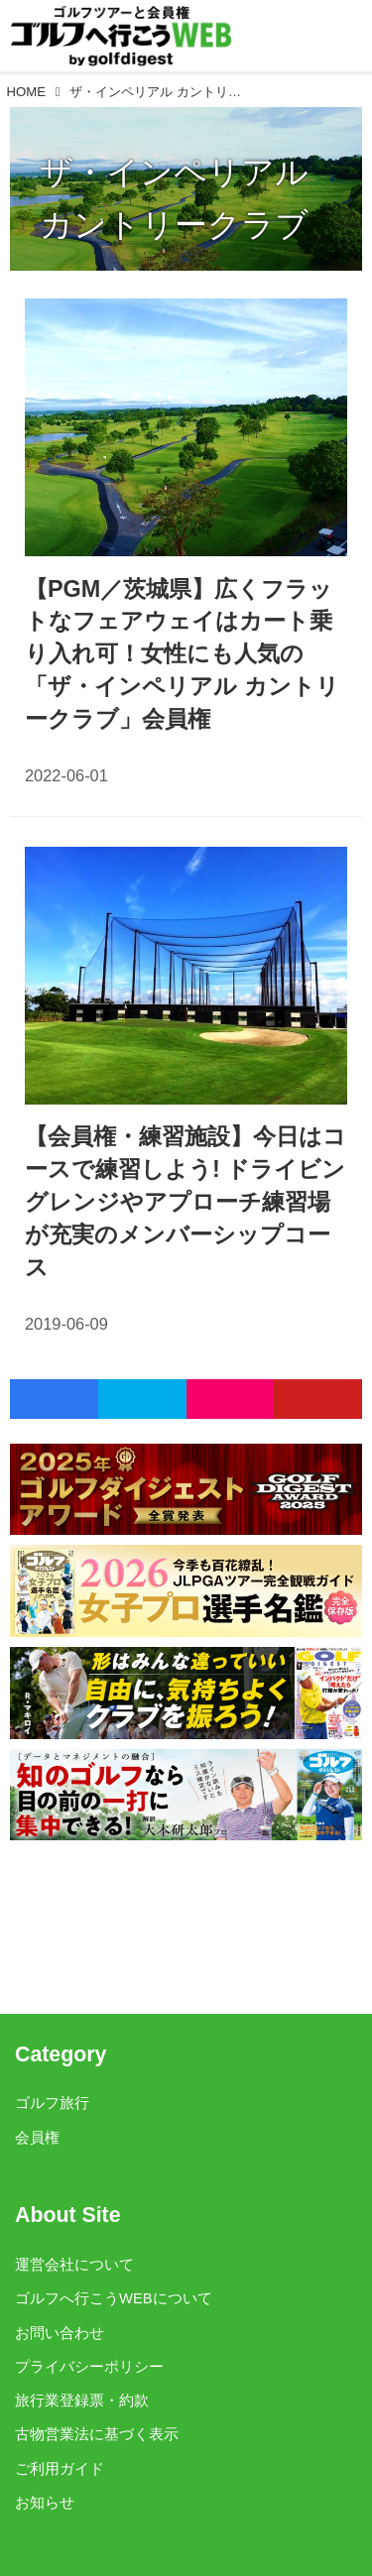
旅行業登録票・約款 (82, 2400)
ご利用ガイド (59, 2469)
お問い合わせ (59, 2333)
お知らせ (44, 2503)
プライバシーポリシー (89, 2367)
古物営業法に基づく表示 (97, 2434)
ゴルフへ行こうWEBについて (113, 2298)
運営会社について (74, 2265)
